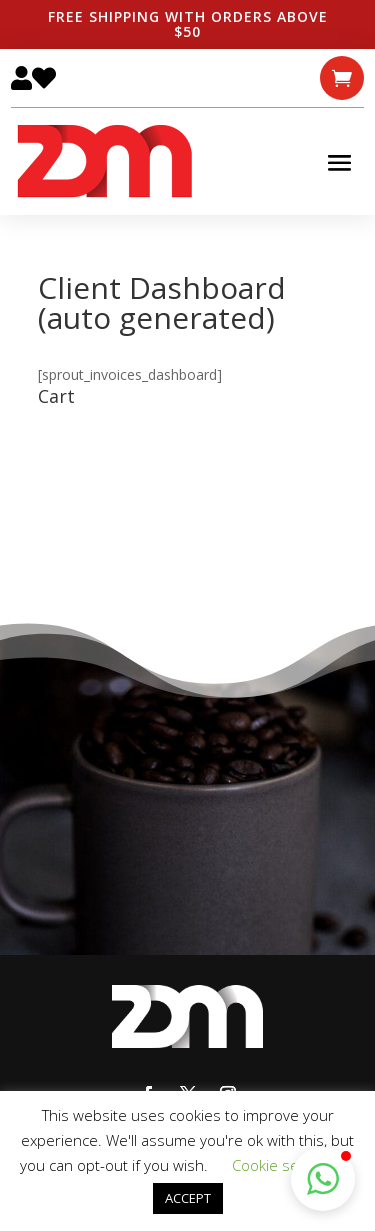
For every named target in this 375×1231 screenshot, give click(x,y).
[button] (323, 1179)
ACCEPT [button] (188, 1198)
